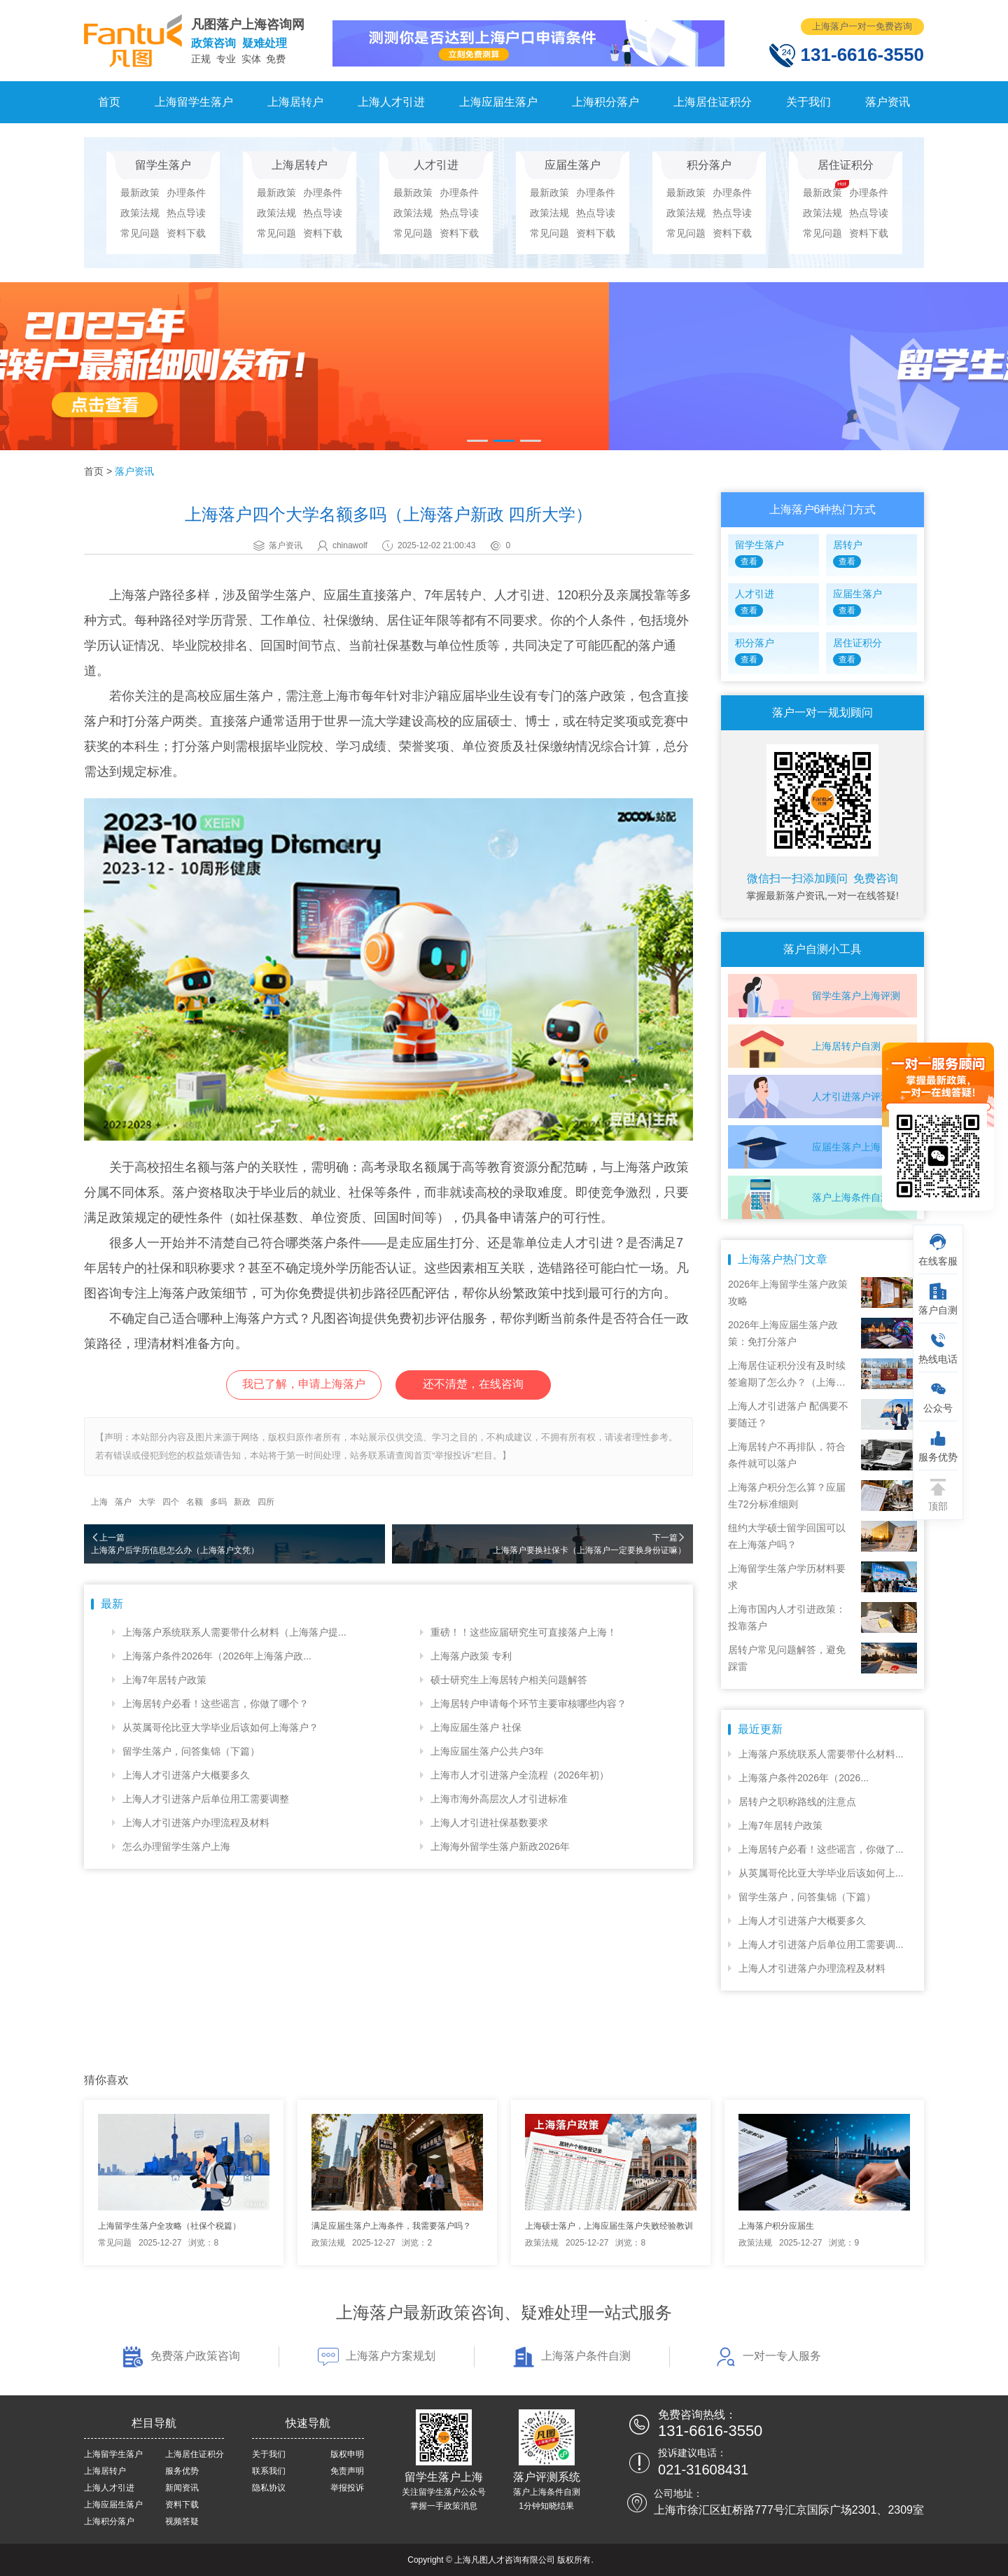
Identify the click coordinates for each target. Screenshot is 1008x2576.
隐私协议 (269, 2488)
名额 (194, 1502)
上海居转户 (295, 102)
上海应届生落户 (498, 102)
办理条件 (186, 192)
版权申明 (347, 2454)
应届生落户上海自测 (856, 1147)
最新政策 (140, 192)
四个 (170, 1502)
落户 (123, 1502)
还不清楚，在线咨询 (473, 1384)
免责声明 (347, 2471)
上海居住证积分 (712, 102)
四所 (266, 1502)
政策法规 (140, 212)
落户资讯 (887, 102)
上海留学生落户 (194, 102)
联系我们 (269, 2471)
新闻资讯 (182, 2488)
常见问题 (140, 233)
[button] (477, 441)
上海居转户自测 (846, 1046)
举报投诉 (347, 2488)
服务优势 (182, 2471)
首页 (109, 102)
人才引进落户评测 (851, 1096)
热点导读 (186, 212)
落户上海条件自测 (851, 1197)
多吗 (218, 1502)
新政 (242, 1502)
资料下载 (186, 233)
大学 (147, 1502)
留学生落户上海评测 (856, 995)
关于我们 (808, 102)
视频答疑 (182, 2521)
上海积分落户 (605, 102)
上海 (99, 1502)
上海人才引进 (391, 102)
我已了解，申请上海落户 (303, 1384)
